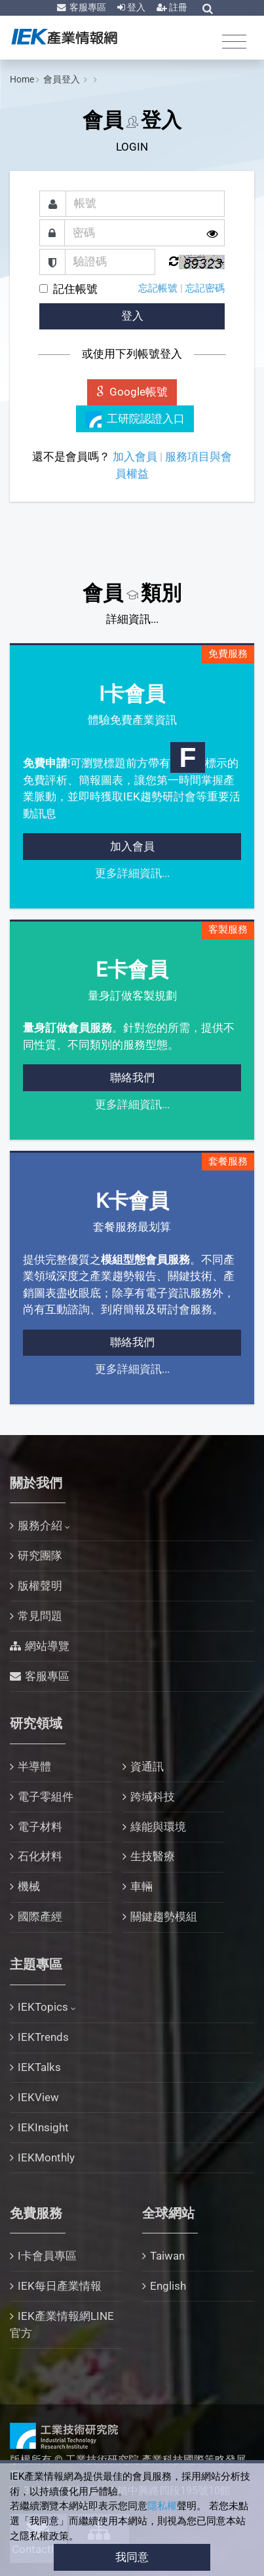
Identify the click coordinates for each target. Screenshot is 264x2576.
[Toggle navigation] (234, 41)
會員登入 (62, 79)
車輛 (141, 1886)
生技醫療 (152, 1856)
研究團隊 (40, 1555)
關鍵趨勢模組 (163, 1916)
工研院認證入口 (135, 419)
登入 (135, 7)
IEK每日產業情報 (60, 2285)
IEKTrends (43, 2037)
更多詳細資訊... (132, 873)
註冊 (177, 7)
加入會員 (135, 456)
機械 (29, 1886)
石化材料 (40, 1856)
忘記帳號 (158, 288)
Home (22, 79)
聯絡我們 (132, 1077)
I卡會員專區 (47, 2255)
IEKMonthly (46, 2157)
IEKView (38, 2097)
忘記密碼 (205, 288)
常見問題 (40, 1615)
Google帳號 (132, 391)
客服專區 (86, 7)
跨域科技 (152, 1796)
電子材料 (40, 1826)
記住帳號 (75, 288)
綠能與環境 (158, 1826)
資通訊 (147, 1766)
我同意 (132, 2557)
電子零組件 (45, 1796)
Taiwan (167, 2255)
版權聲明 (40, 1585)
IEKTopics (43, 2006)
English (168, 2285)
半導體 (34, 1766)
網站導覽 (47, 1645)
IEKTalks (39, 2067)
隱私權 (162, 2506)
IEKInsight (43, 2127)
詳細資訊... (132, 618)
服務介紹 (40, 1525)
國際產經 (40, 1916)
